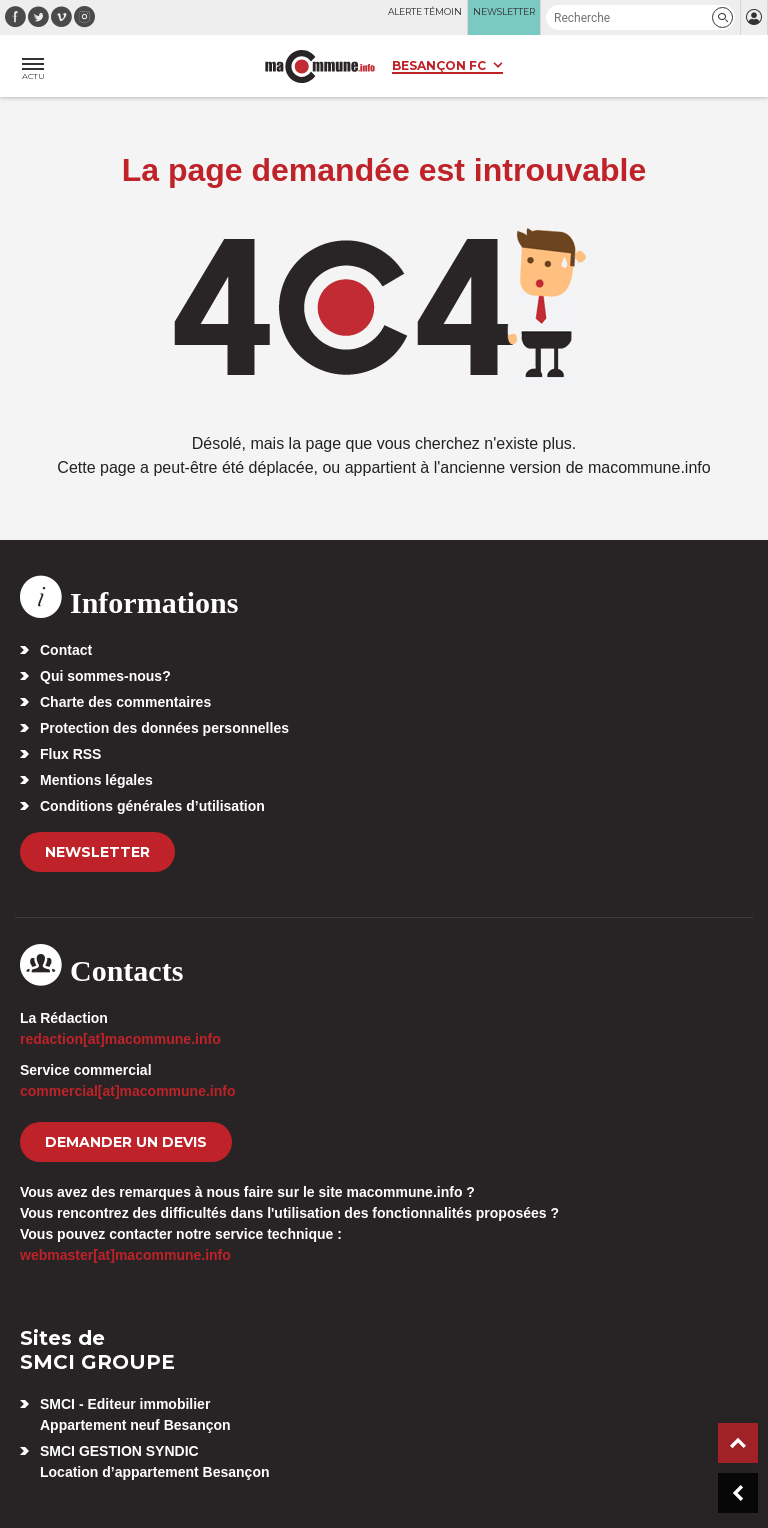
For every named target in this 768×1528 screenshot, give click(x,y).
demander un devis (126, 1142)
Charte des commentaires (125, 702)
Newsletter (97, 852)
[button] (722, 17)
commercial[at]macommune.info (128, 1091)
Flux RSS (70, 754)
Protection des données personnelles (164, 728)
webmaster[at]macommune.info (125, 1255)
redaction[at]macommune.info (120, 1039)
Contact (66, 650)
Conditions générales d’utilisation (152, 806)
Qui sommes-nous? (105, 676)
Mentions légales (96, 780)
